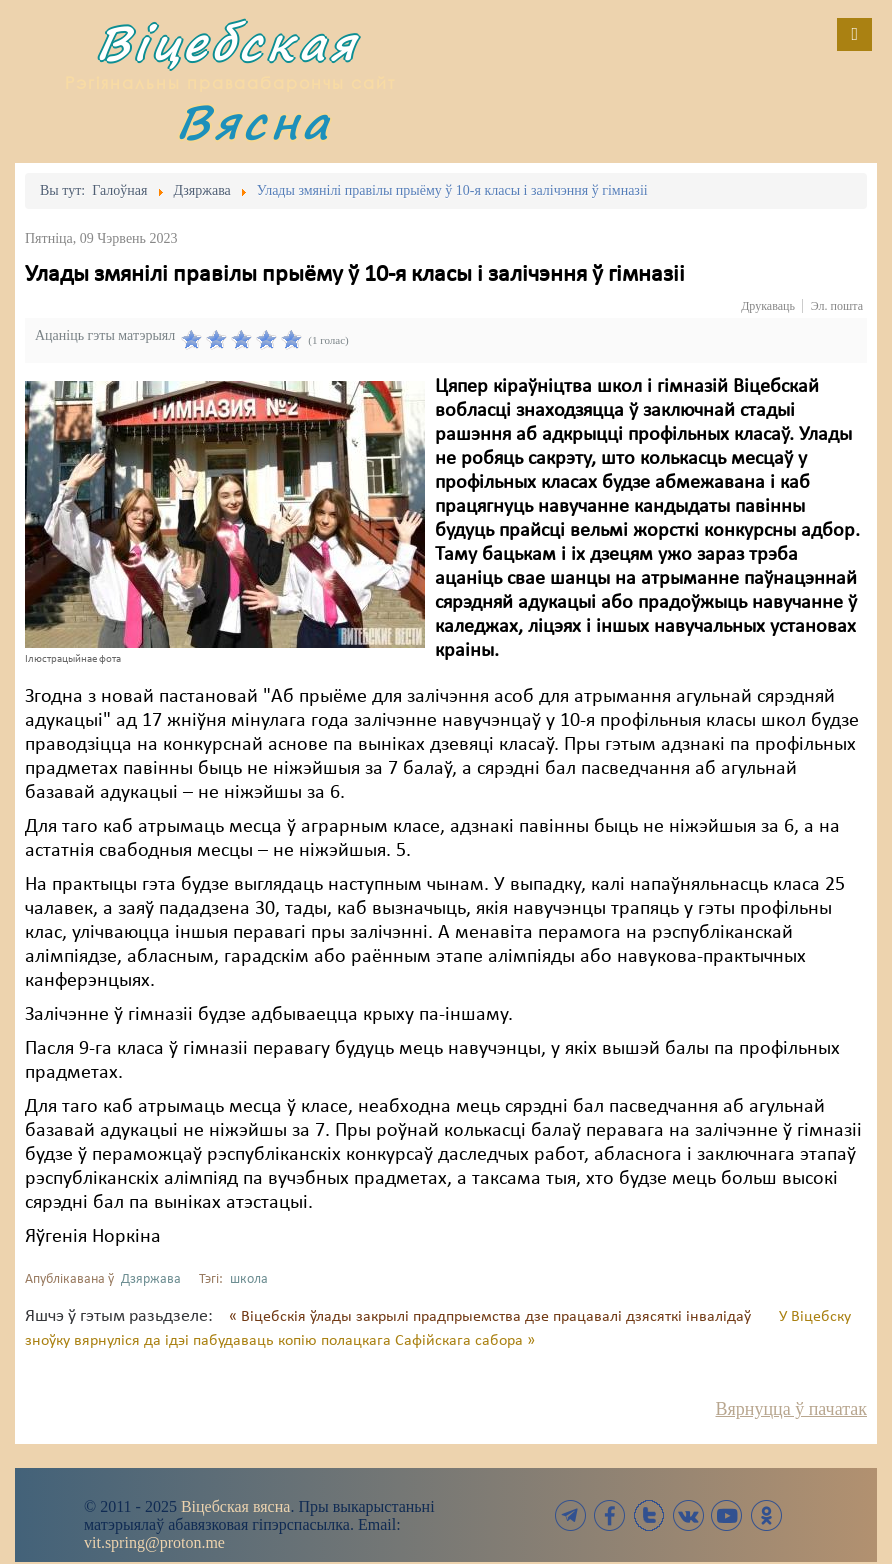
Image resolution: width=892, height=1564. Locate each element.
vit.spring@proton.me (154, 1542)
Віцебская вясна (235, 1506)
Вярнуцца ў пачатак (791, 1409)
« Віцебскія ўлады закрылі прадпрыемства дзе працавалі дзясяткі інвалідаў (492, 1317)
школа (249, 1279)
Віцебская (227, 42)
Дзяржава (151, 1279)
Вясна (254, 121)
